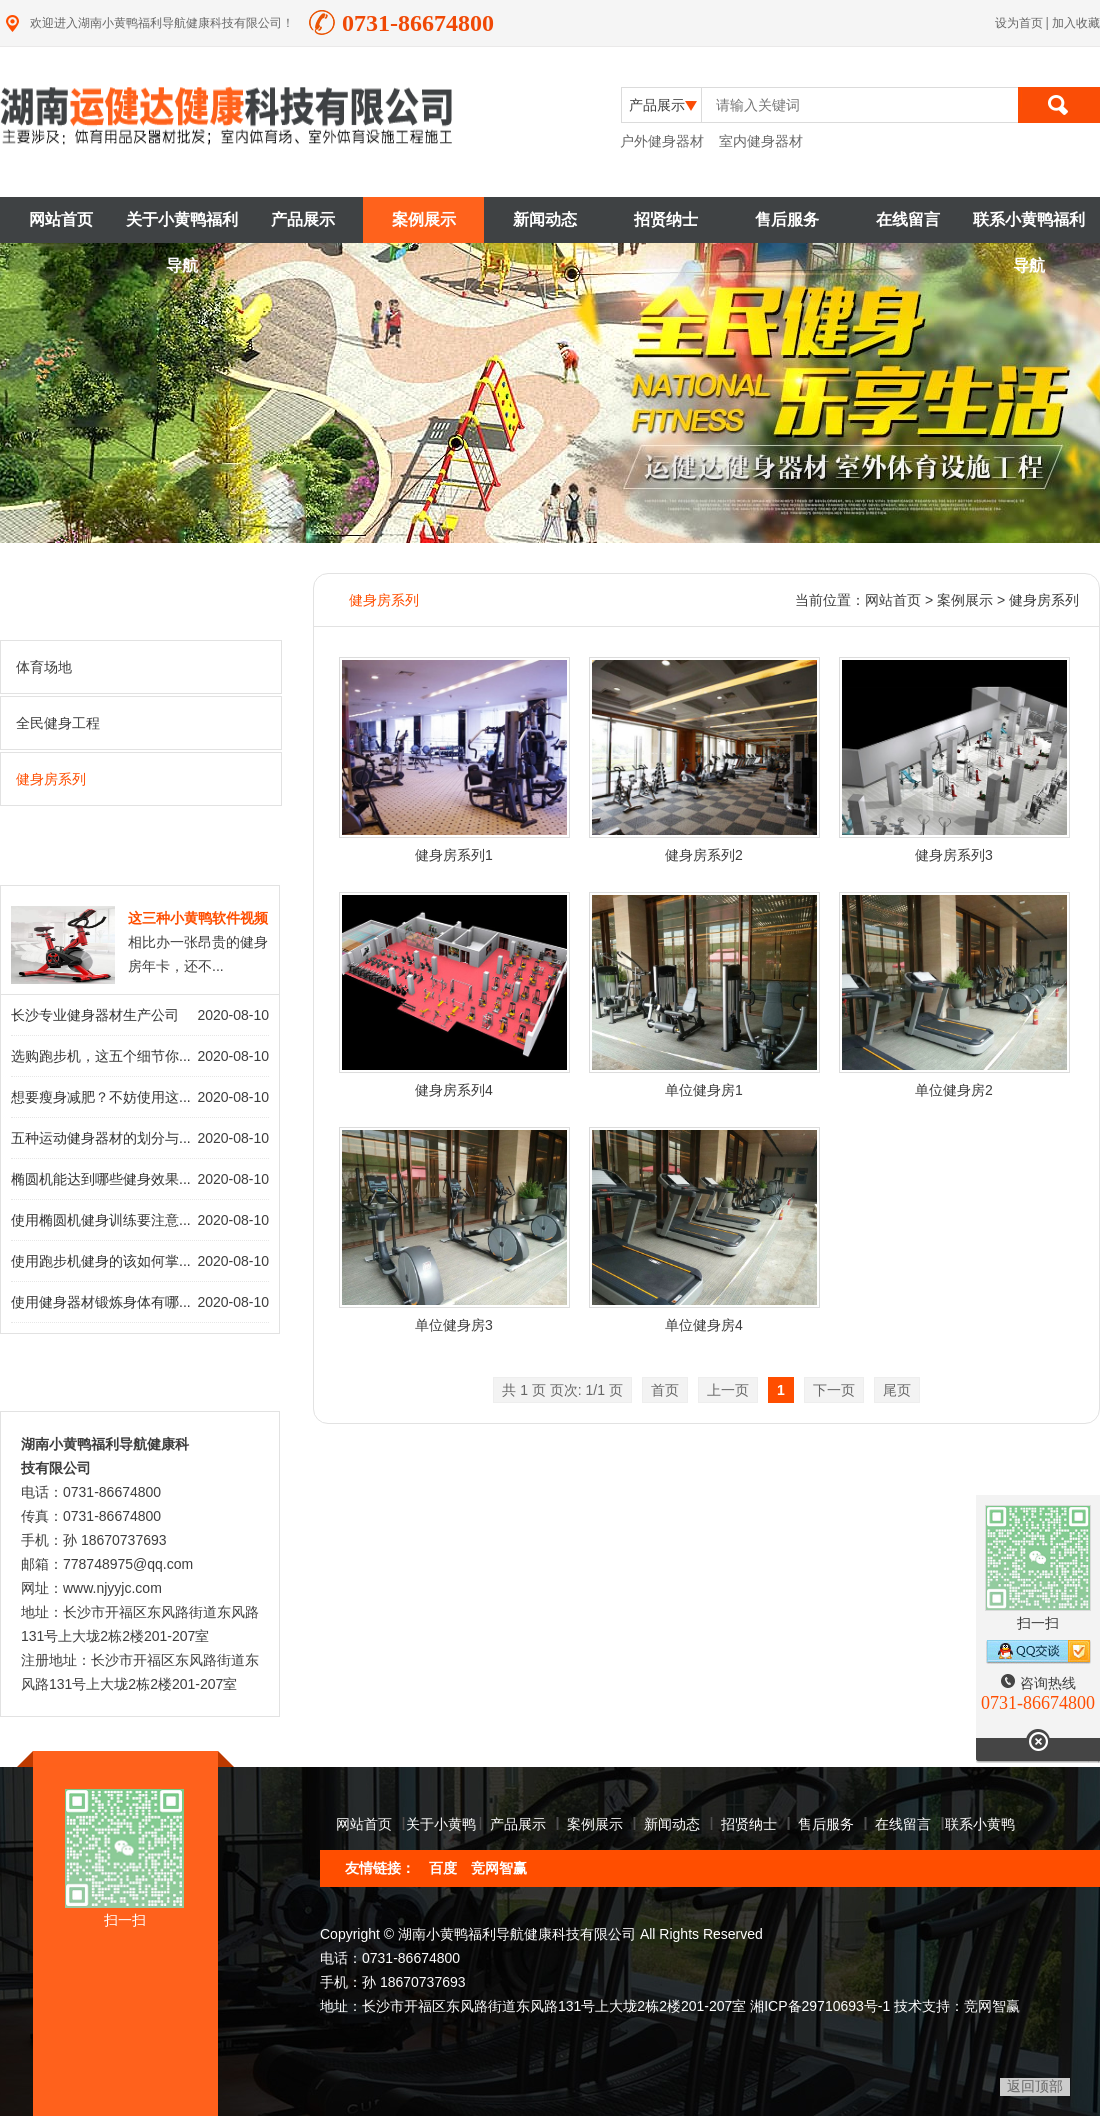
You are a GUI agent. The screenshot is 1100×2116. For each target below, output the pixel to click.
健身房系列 (142, 778)
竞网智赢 (499, 1868)
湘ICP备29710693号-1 (820, 2006)
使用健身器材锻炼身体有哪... (101, 1302)
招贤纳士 (666, 219)
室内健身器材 (761, 141)
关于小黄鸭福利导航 (182, 227)
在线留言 (908, 219)
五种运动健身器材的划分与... (101, 1138)
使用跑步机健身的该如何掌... (101, 1261)
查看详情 (232, 859)
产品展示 (303, 219)
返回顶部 (1035, 2086)
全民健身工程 (142, 722)
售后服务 (787, 219)
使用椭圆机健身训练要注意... (101, 1220)
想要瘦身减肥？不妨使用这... (101, 1097)
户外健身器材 (662, 141)
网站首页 (61, 219)
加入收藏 (1076, 23)
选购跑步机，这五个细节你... (101, 1056)
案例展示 (424, 219)
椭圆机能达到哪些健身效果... (101, 1179)
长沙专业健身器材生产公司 (95, 1015)
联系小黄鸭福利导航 (1029, 227)
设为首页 (1020, 23)
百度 (443, 1868)
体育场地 (142, 666)
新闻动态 (545, 219)
